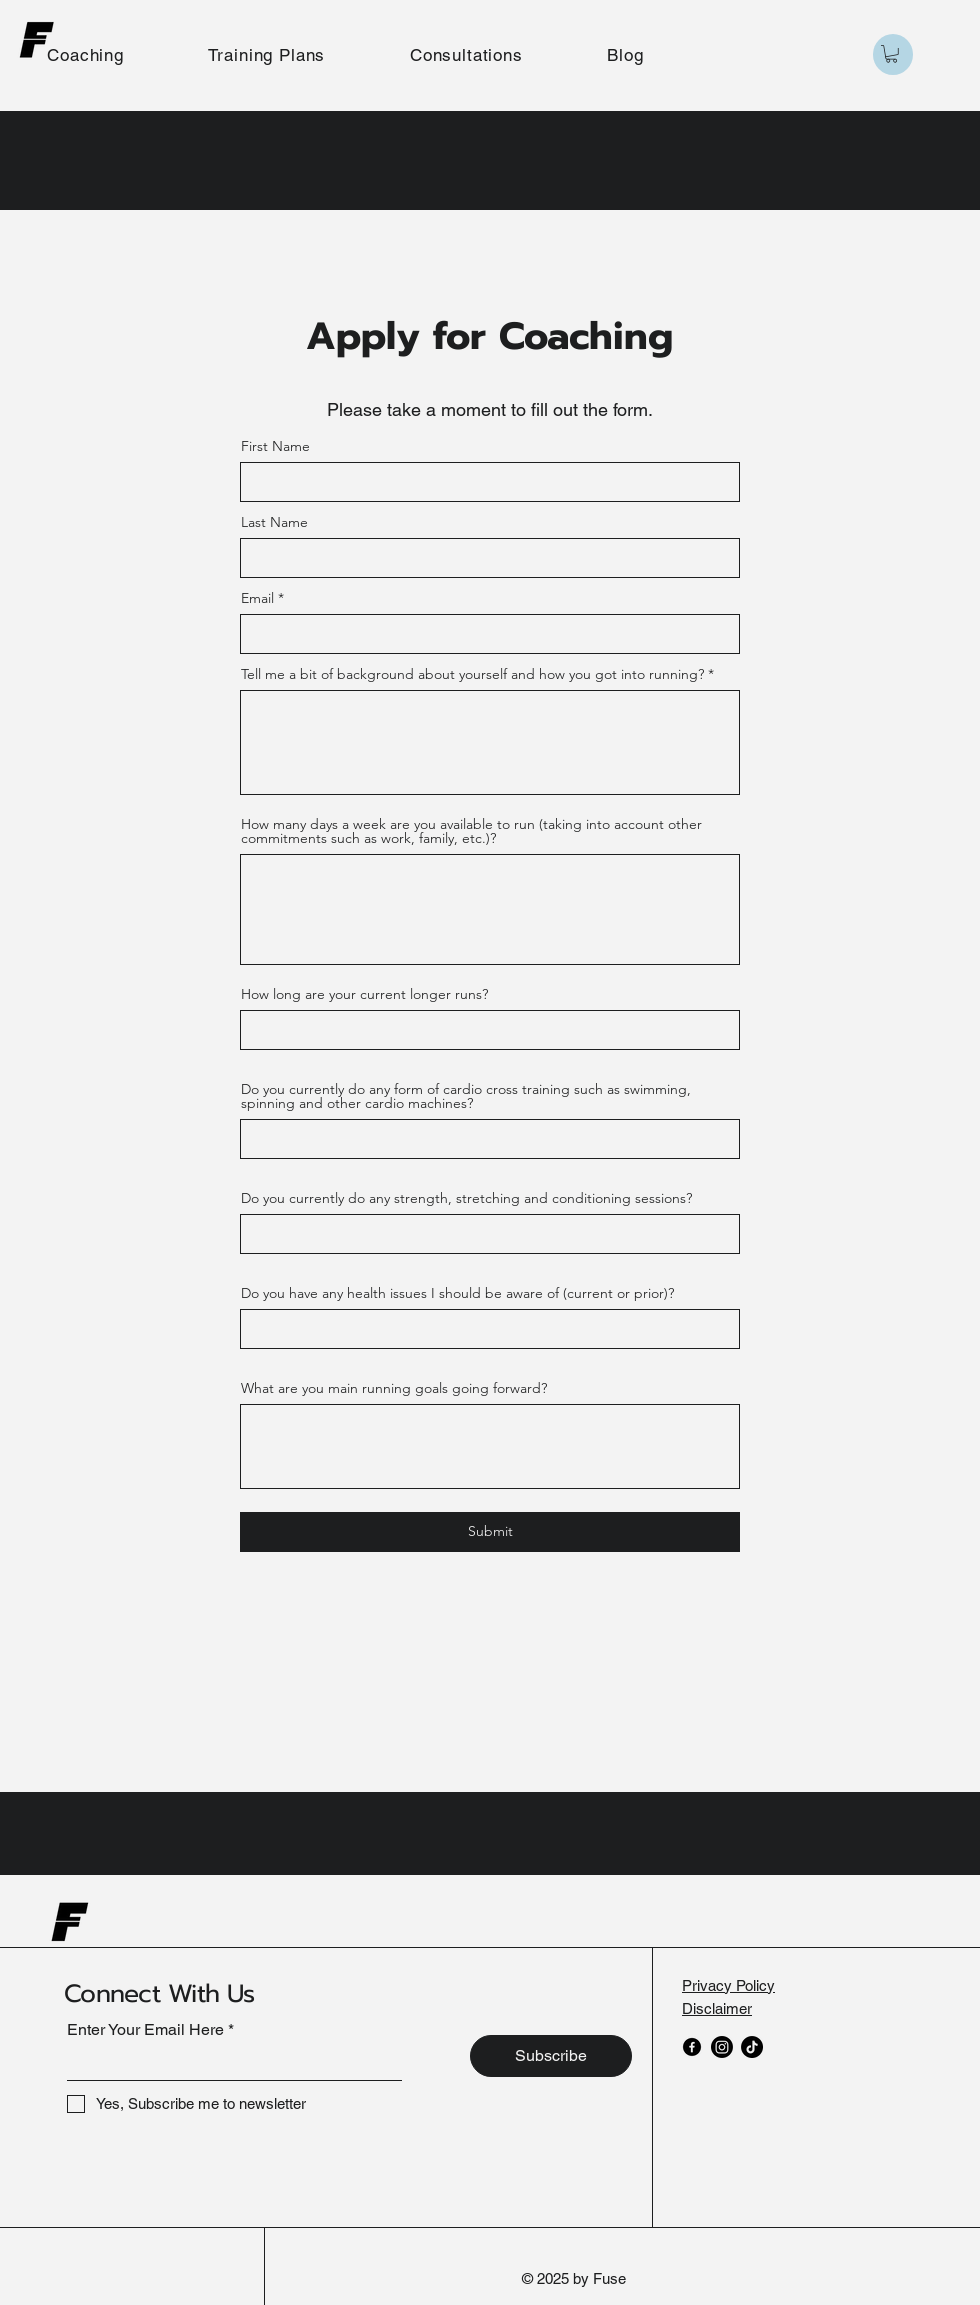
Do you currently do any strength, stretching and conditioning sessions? (466, 1198)
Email (257, 598)
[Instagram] (722, 2047)
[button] (891, 54)
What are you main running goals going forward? (394, 1388)
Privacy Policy (728, 1985)
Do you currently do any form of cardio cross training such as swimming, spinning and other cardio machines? (466, 1096)
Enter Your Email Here (145, 2030)
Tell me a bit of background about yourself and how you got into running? (472, 674)
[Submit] (490, 1532)
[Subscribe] (551, 2056)
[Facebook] (692, 2047)
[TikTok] (752, 2047)
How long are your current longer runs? (364, 994)
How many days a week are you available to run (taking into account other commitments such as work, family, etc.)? (471, 831)
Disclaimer (717, 2008)
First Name (275, 446)
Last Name (274, 522)
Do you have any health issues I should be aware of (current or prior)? (457, 1293)
